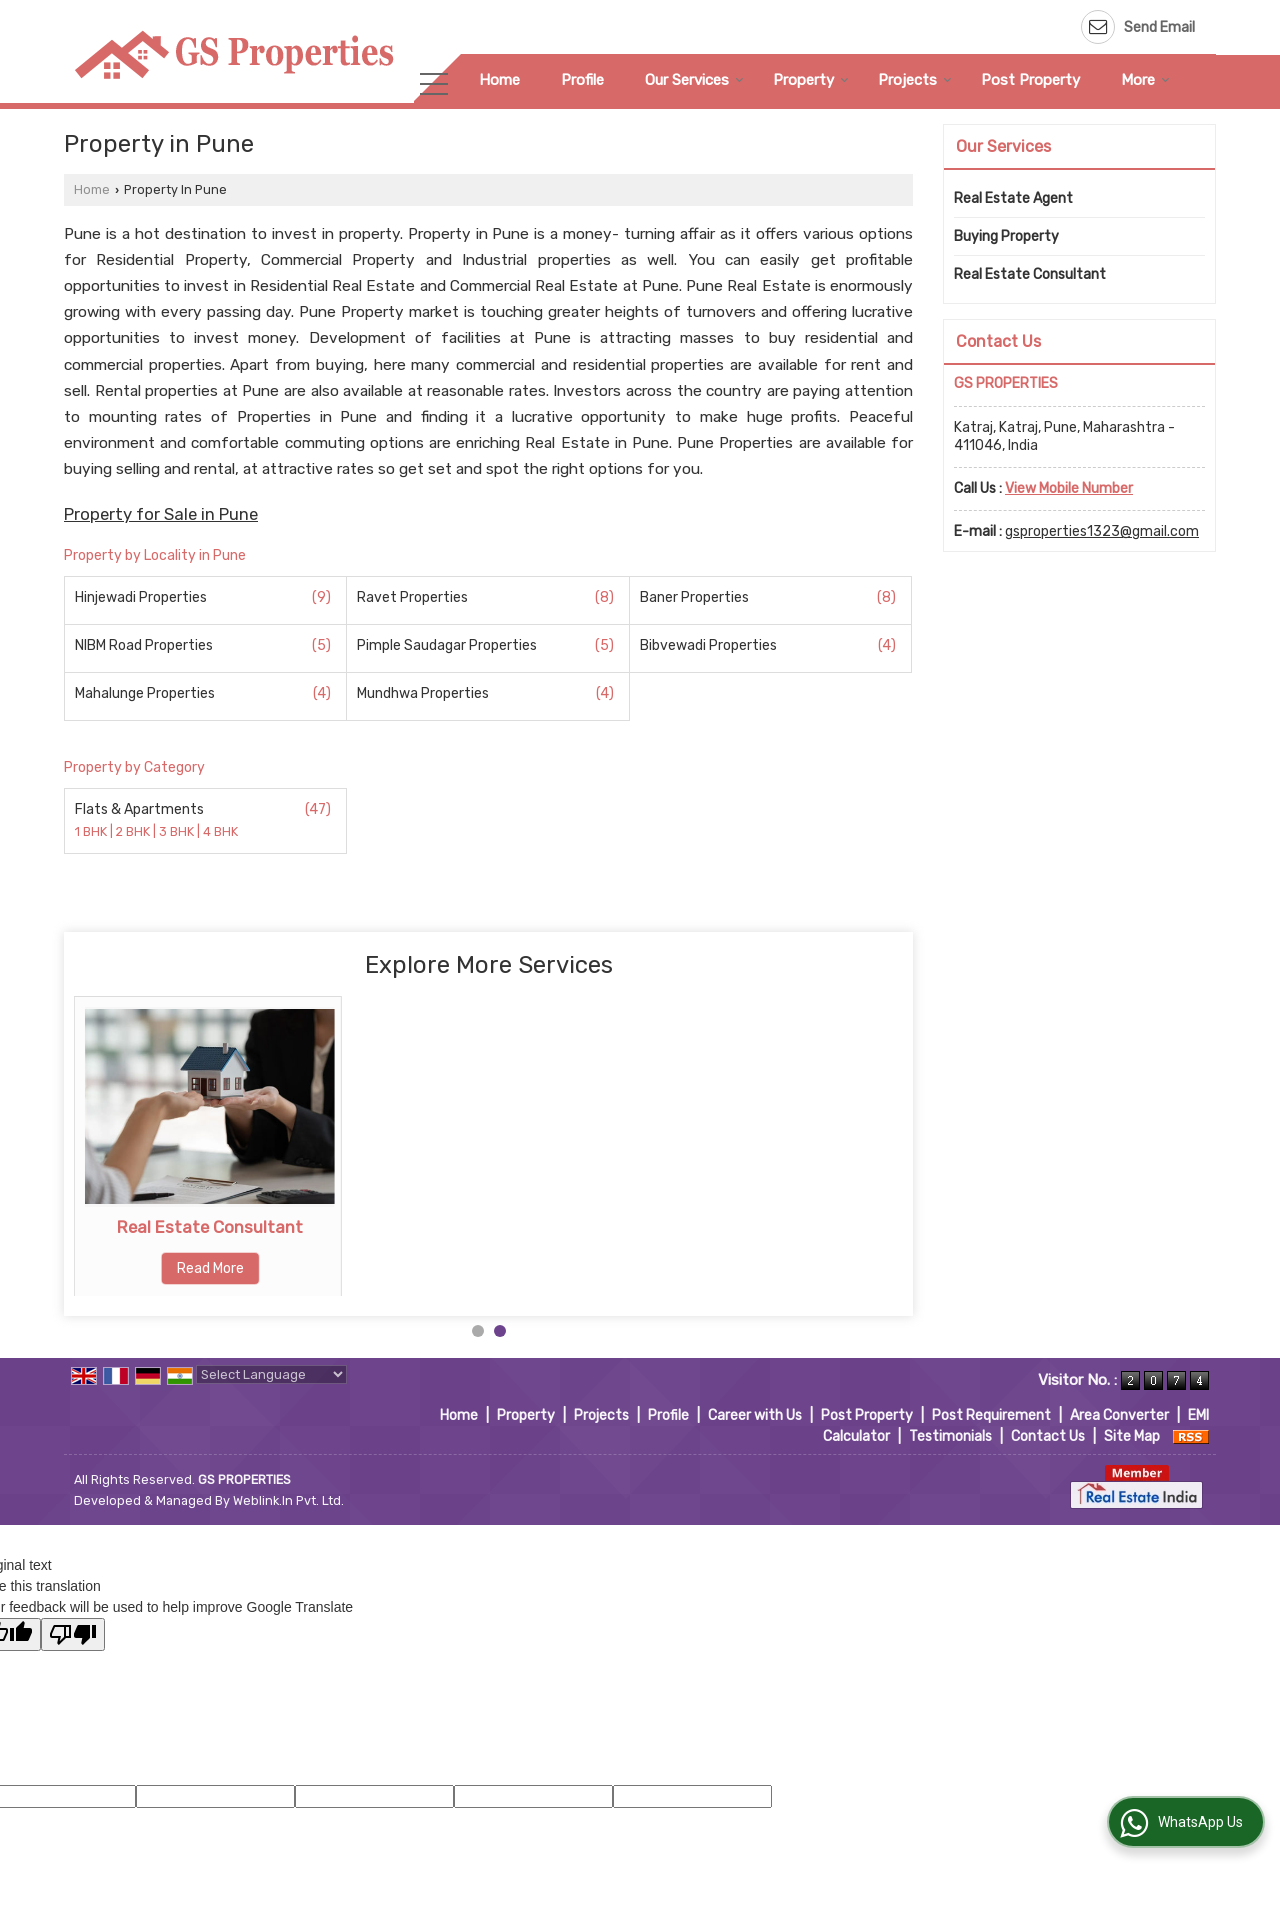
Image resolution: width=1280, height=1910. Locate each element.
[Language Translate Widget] (271, 1374)
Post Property (1030, 80)
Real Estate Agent (1013, 198)
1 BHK (92, 832)
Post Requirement (991, 1415)
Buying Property (210, 1227)
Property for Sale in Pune (161, 514)
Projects (915, 80)
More (1145, 80)
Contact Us (1048, 1436)
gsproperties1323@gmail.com (1102, 531)
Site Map (1132, 1436)
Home (499, 80)
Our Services (694, 80)
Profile (582, 80)
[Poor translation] (73, 1634)
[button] (1069, 488)
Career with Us (755, 1415)
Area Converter (1119, 1415)
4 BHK (220, 832)
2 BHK (134, 832)
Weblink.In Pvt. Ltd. (288, 1500)
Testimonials (950, 1436)
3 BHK (178, 832)
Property (811, 80)
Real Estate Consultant (496, 1227)
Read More (210, 1268)
